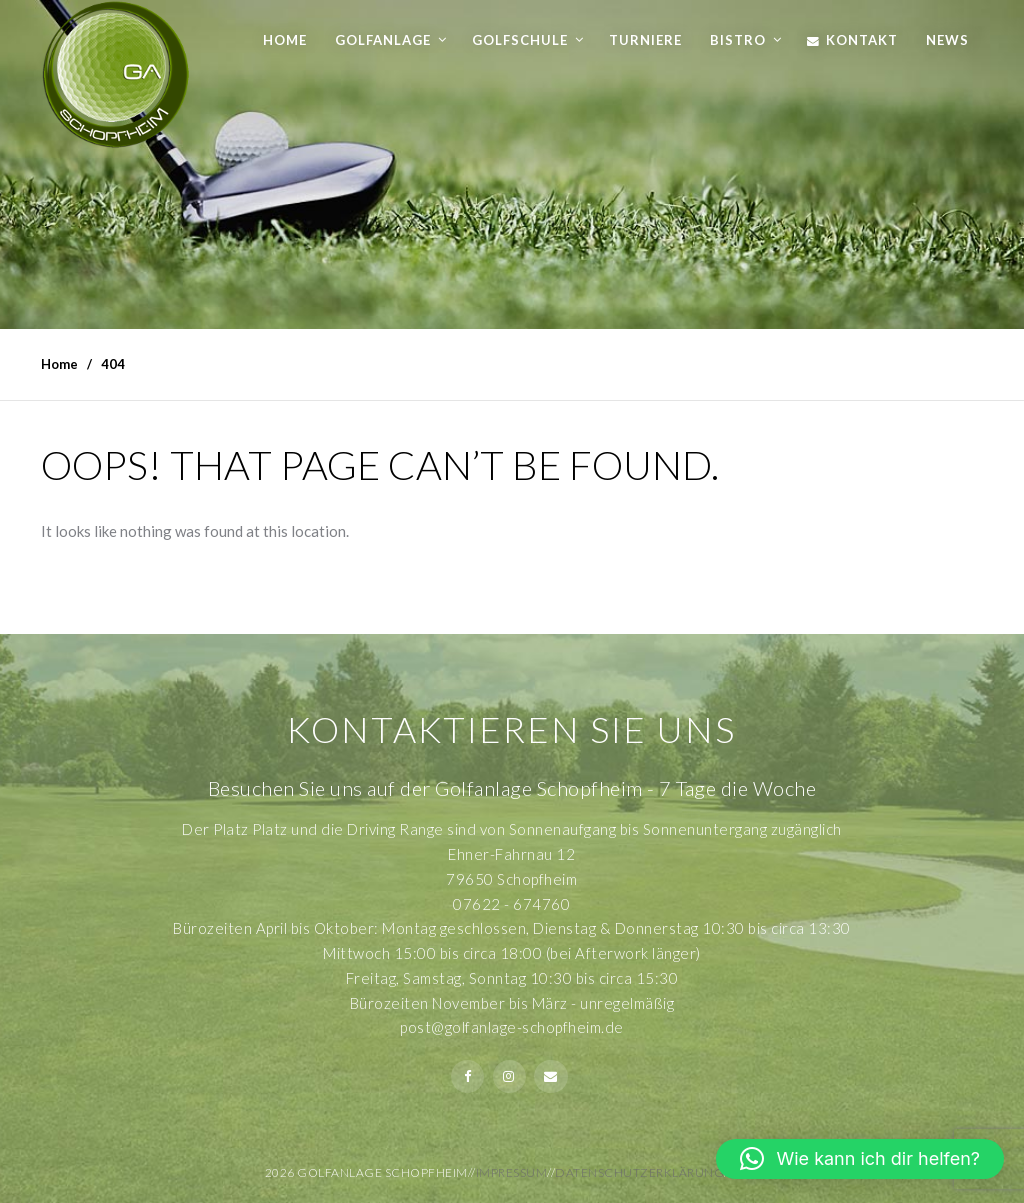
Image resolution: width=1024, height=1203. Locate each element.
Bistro (738, 40)
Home (285, 40)
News (947, 40)
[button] (860, 1159)
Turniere (645, 40)
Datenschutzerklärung (639, 1172)
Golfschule (520, 40)
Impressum (512, 1172)
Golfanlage (383, 40)
